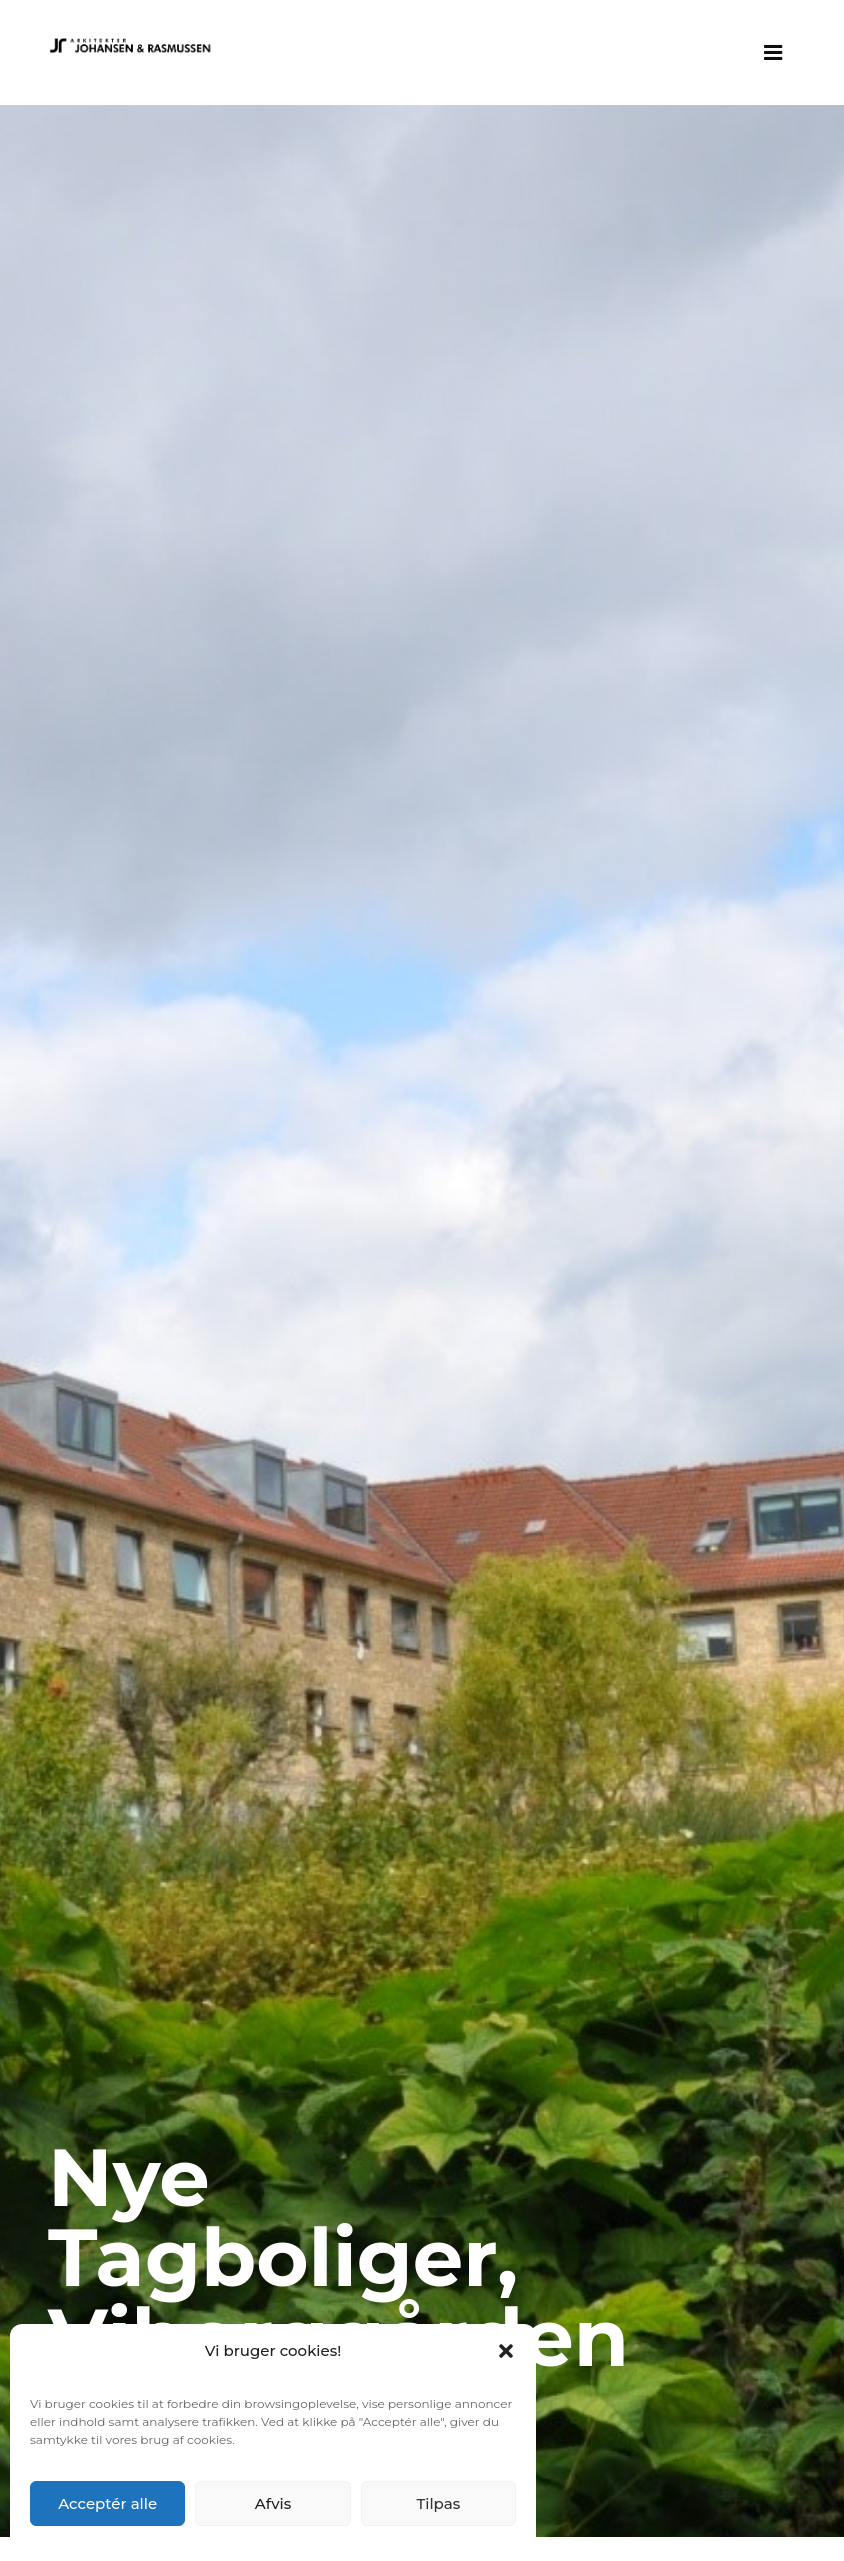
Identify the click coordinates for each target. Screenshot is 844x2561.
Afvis (273, 2503)
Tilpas (438, 2503)
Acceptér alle (107, 2503)
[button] (506, 2351)
